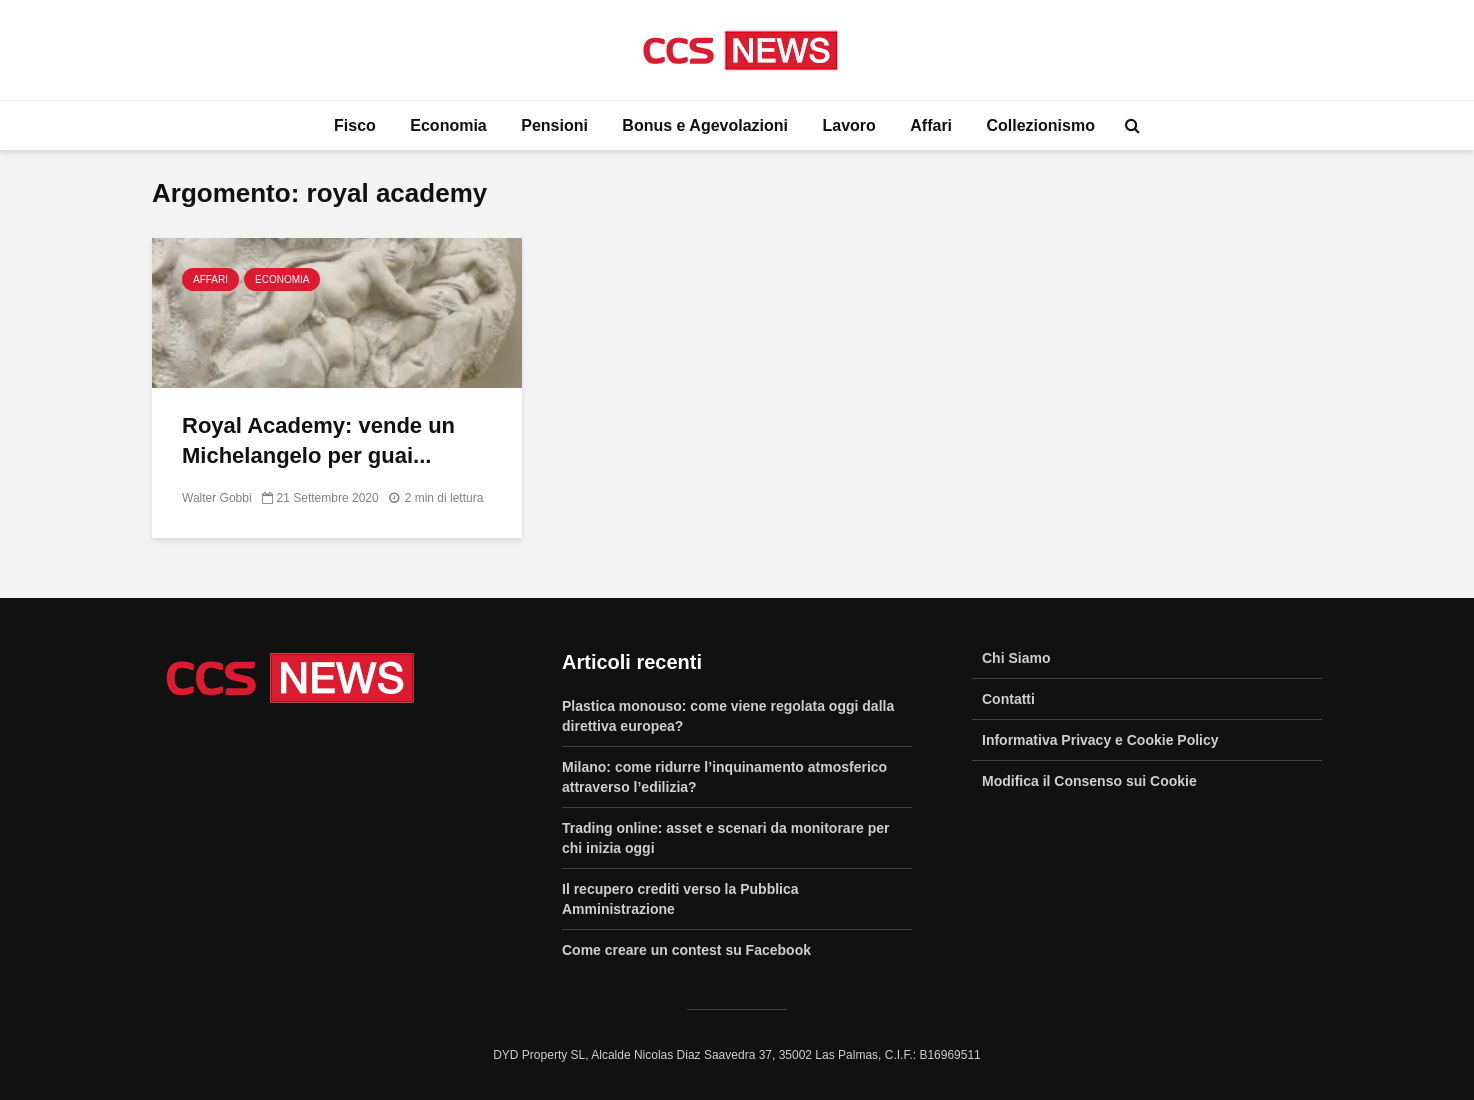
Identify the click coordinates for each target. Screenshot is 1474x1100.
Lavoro (848, 125)
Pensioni (554, 125)
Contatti (1008, 699)
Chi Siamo (1016, 658)
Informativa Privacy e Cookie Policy (1100, 740)
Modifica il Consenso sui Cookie (1089, 781)
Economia (448, 125)
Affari (931, 125)
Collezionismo (1041, 125)
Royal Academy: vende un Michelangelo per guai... (318, 440)
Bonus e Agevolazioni (705, 125)
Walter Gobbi (217, 498)
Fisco (355, 125)
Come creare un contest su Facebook (686, 950)
